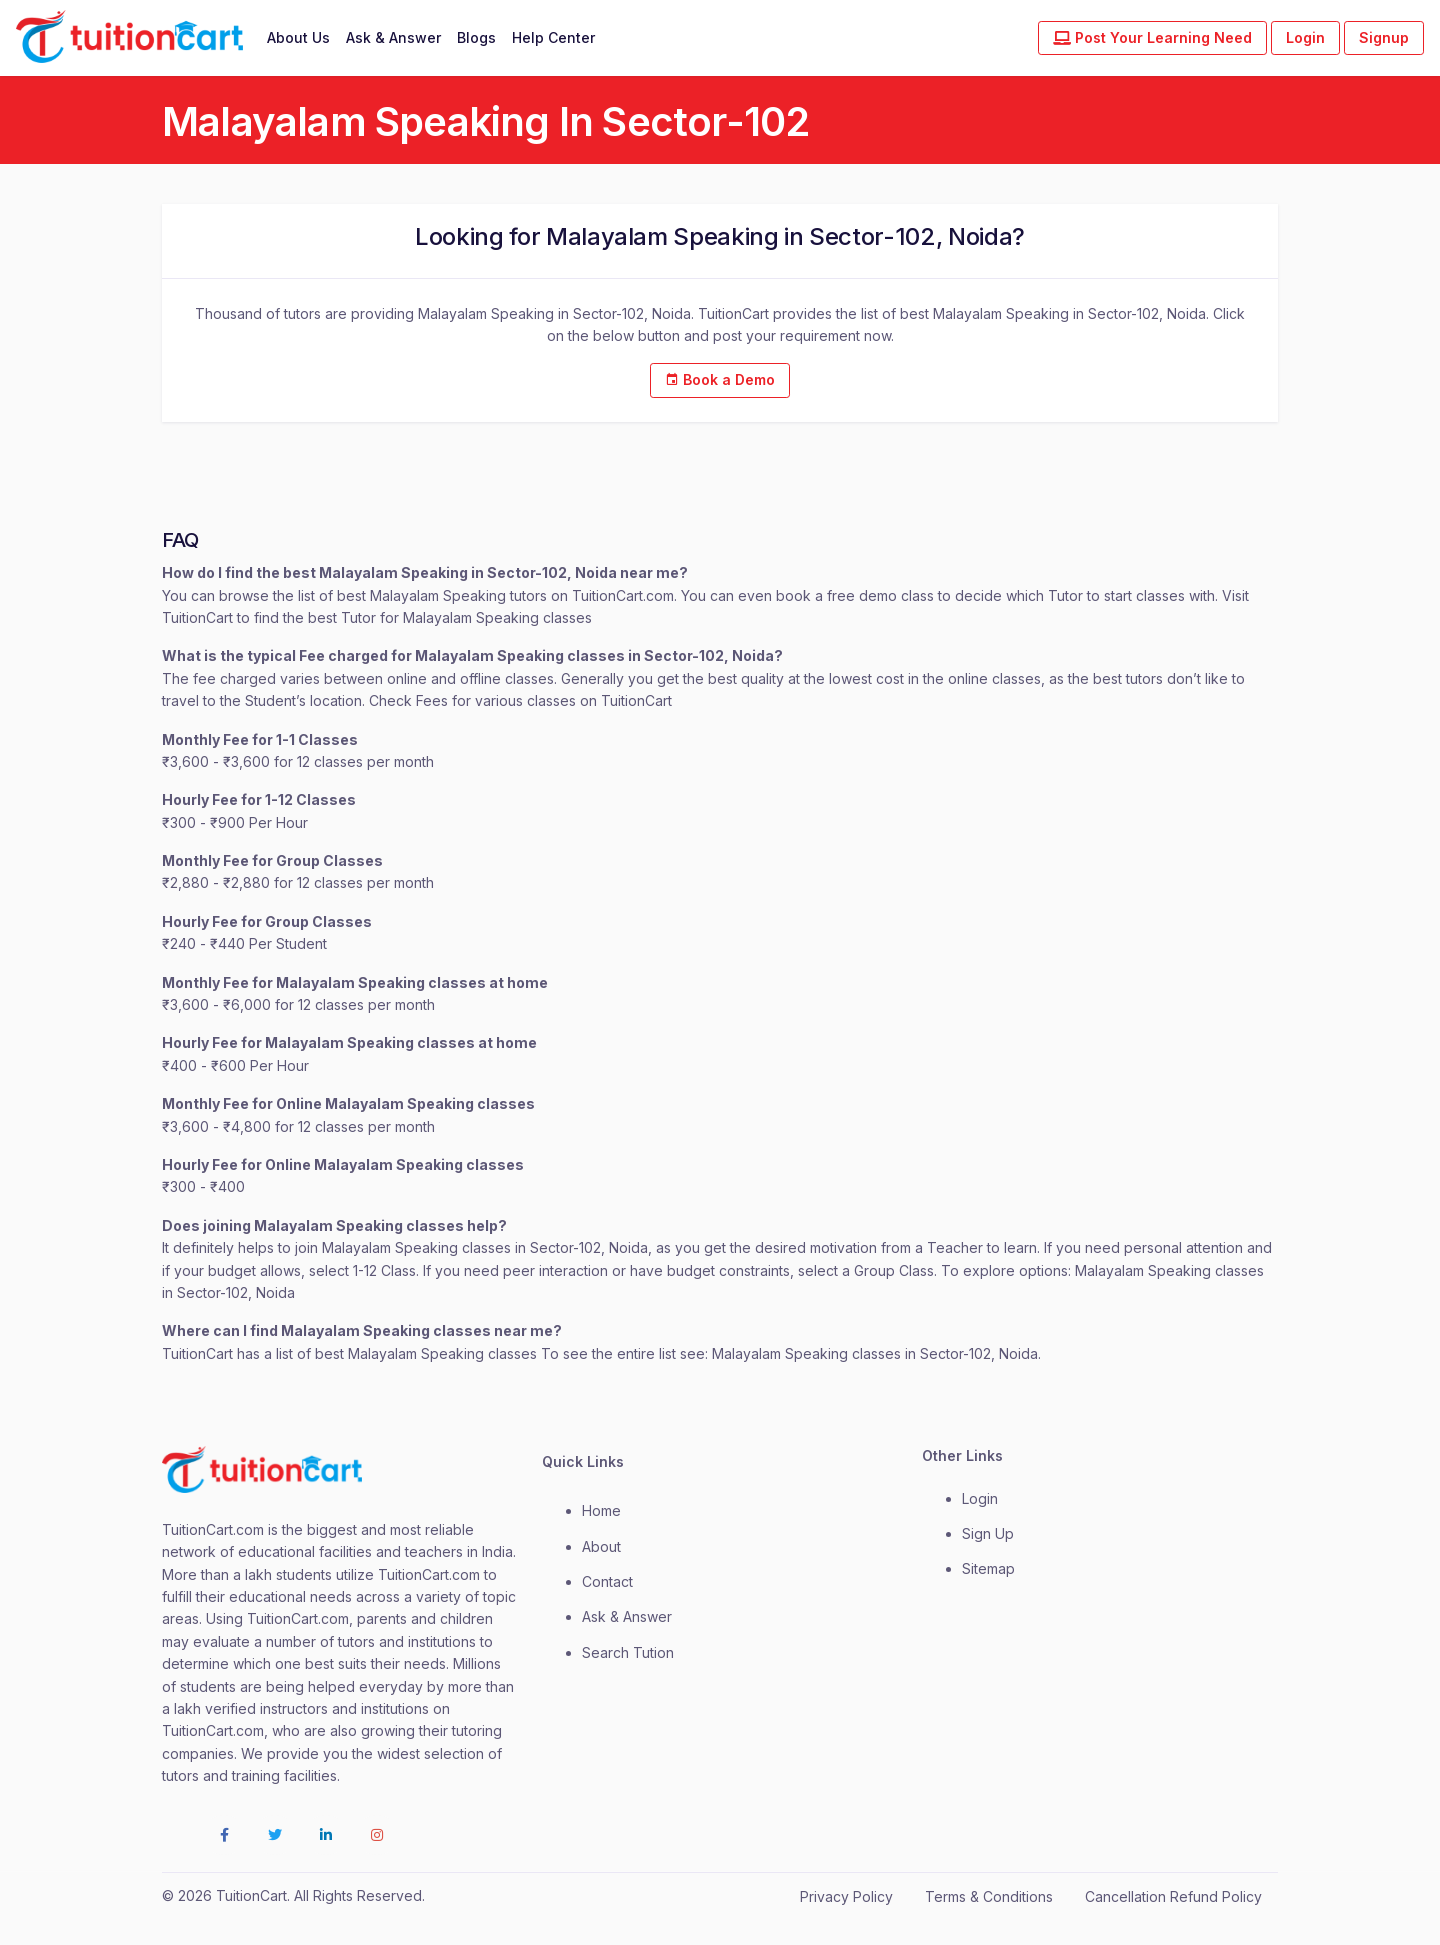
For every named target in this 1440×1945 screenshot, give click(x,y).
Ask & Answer (393, 37)
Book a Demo (720, 379)
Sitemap (988, 1568)
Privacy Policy (846, 1896)
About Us (298, 37)
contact (607, 1581)
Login (1305, 37)
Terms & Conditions (989, 1896)
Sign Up (988, 1533)
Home (601, 1510)
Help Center (553, 37)
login (980, 1498)
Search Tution (628, 1652)
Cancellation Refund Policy (1173, 1896)
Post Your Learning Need (1152, 37)
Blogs (476, 37)
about (601, 1546)
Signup (1384, 37)
